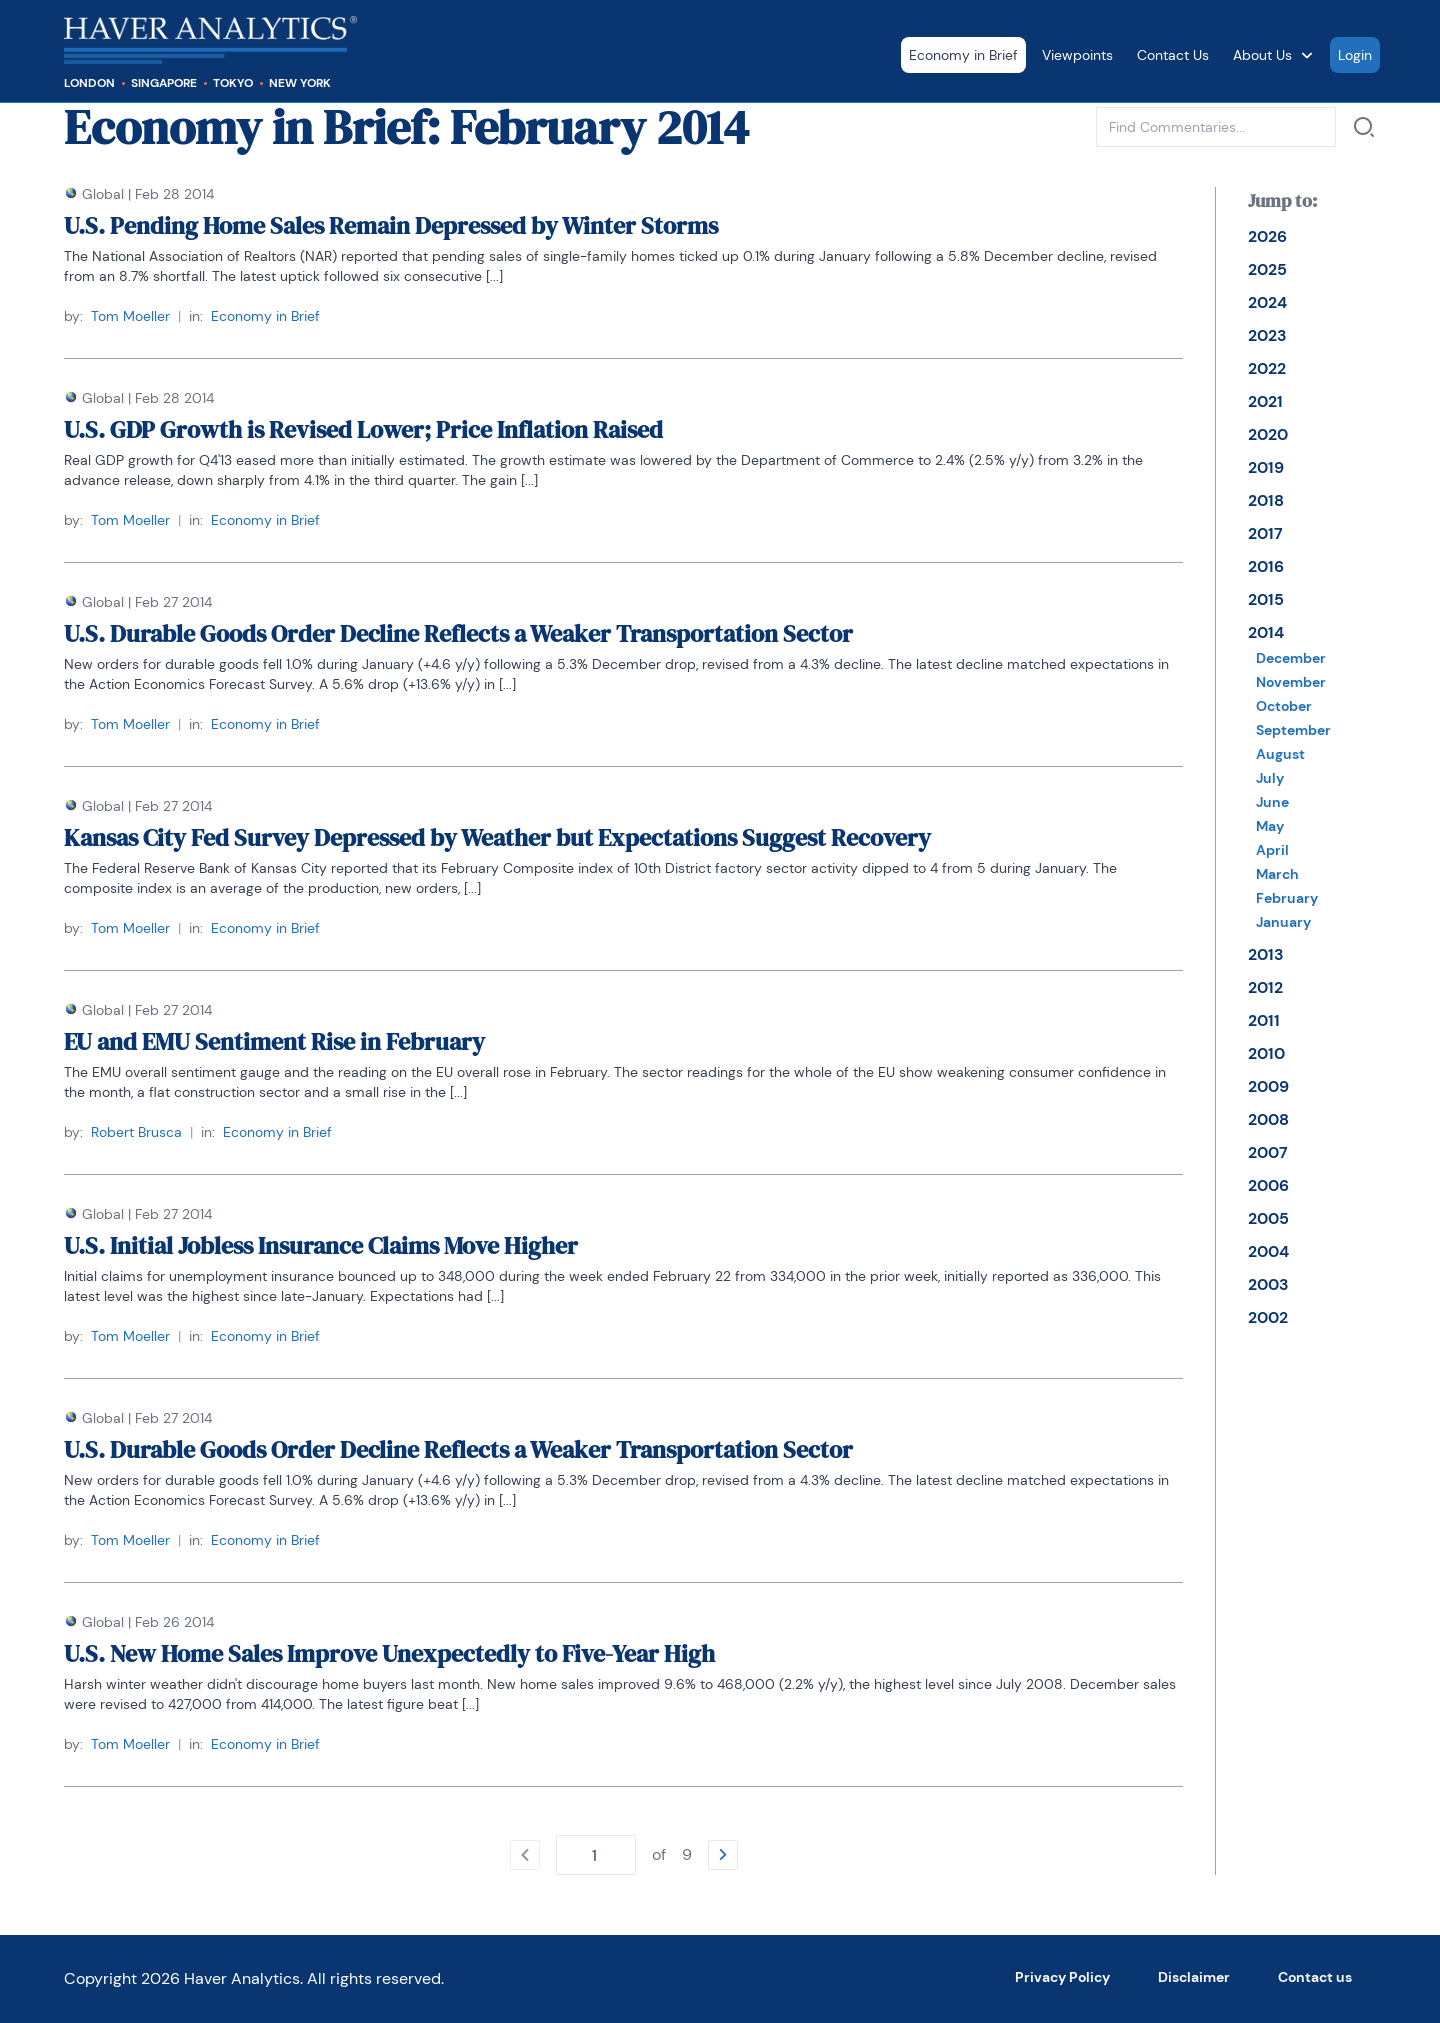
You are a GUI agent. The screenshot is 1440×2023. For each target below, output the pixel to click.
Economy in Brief (963, 55)
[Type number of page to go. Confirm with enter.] (596, 1855)
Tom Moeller (130, 316)
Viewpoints (1077, 55)
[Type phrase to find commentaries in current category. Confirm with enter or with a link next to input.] (1216, 127)
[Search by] (1364, 127)
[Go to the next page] (723, 1855)
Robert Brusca (136, 1132)
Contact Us (1173, 55)
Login (1355, 55)
